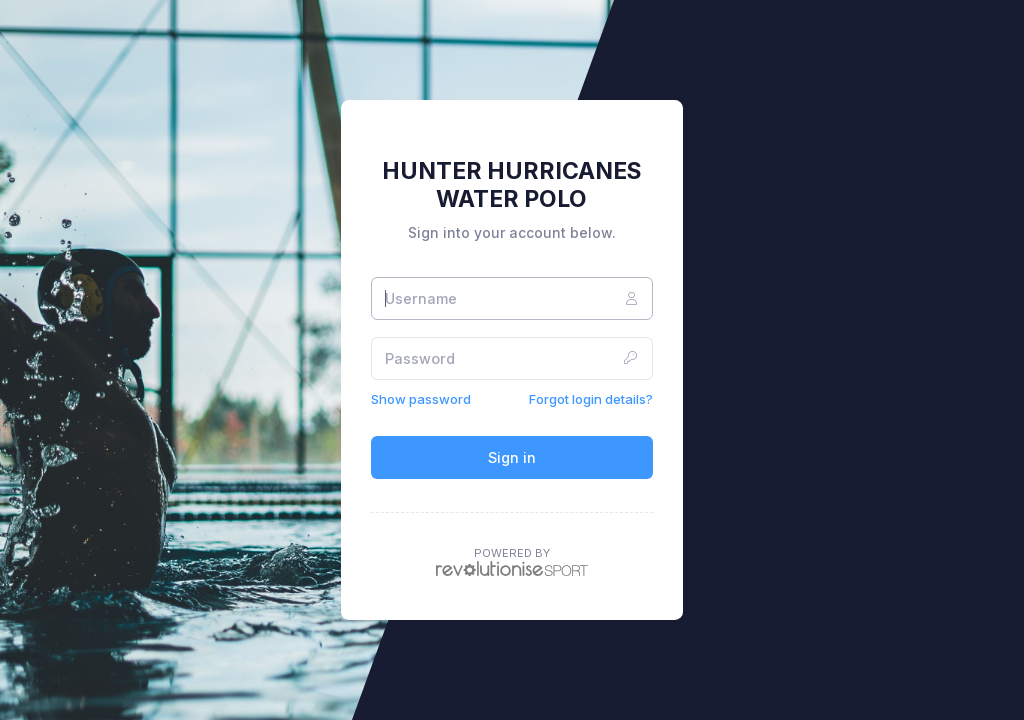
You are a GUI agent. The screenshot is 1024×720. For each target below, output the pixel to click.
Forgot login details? (591, 399)
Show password (421, 399)
